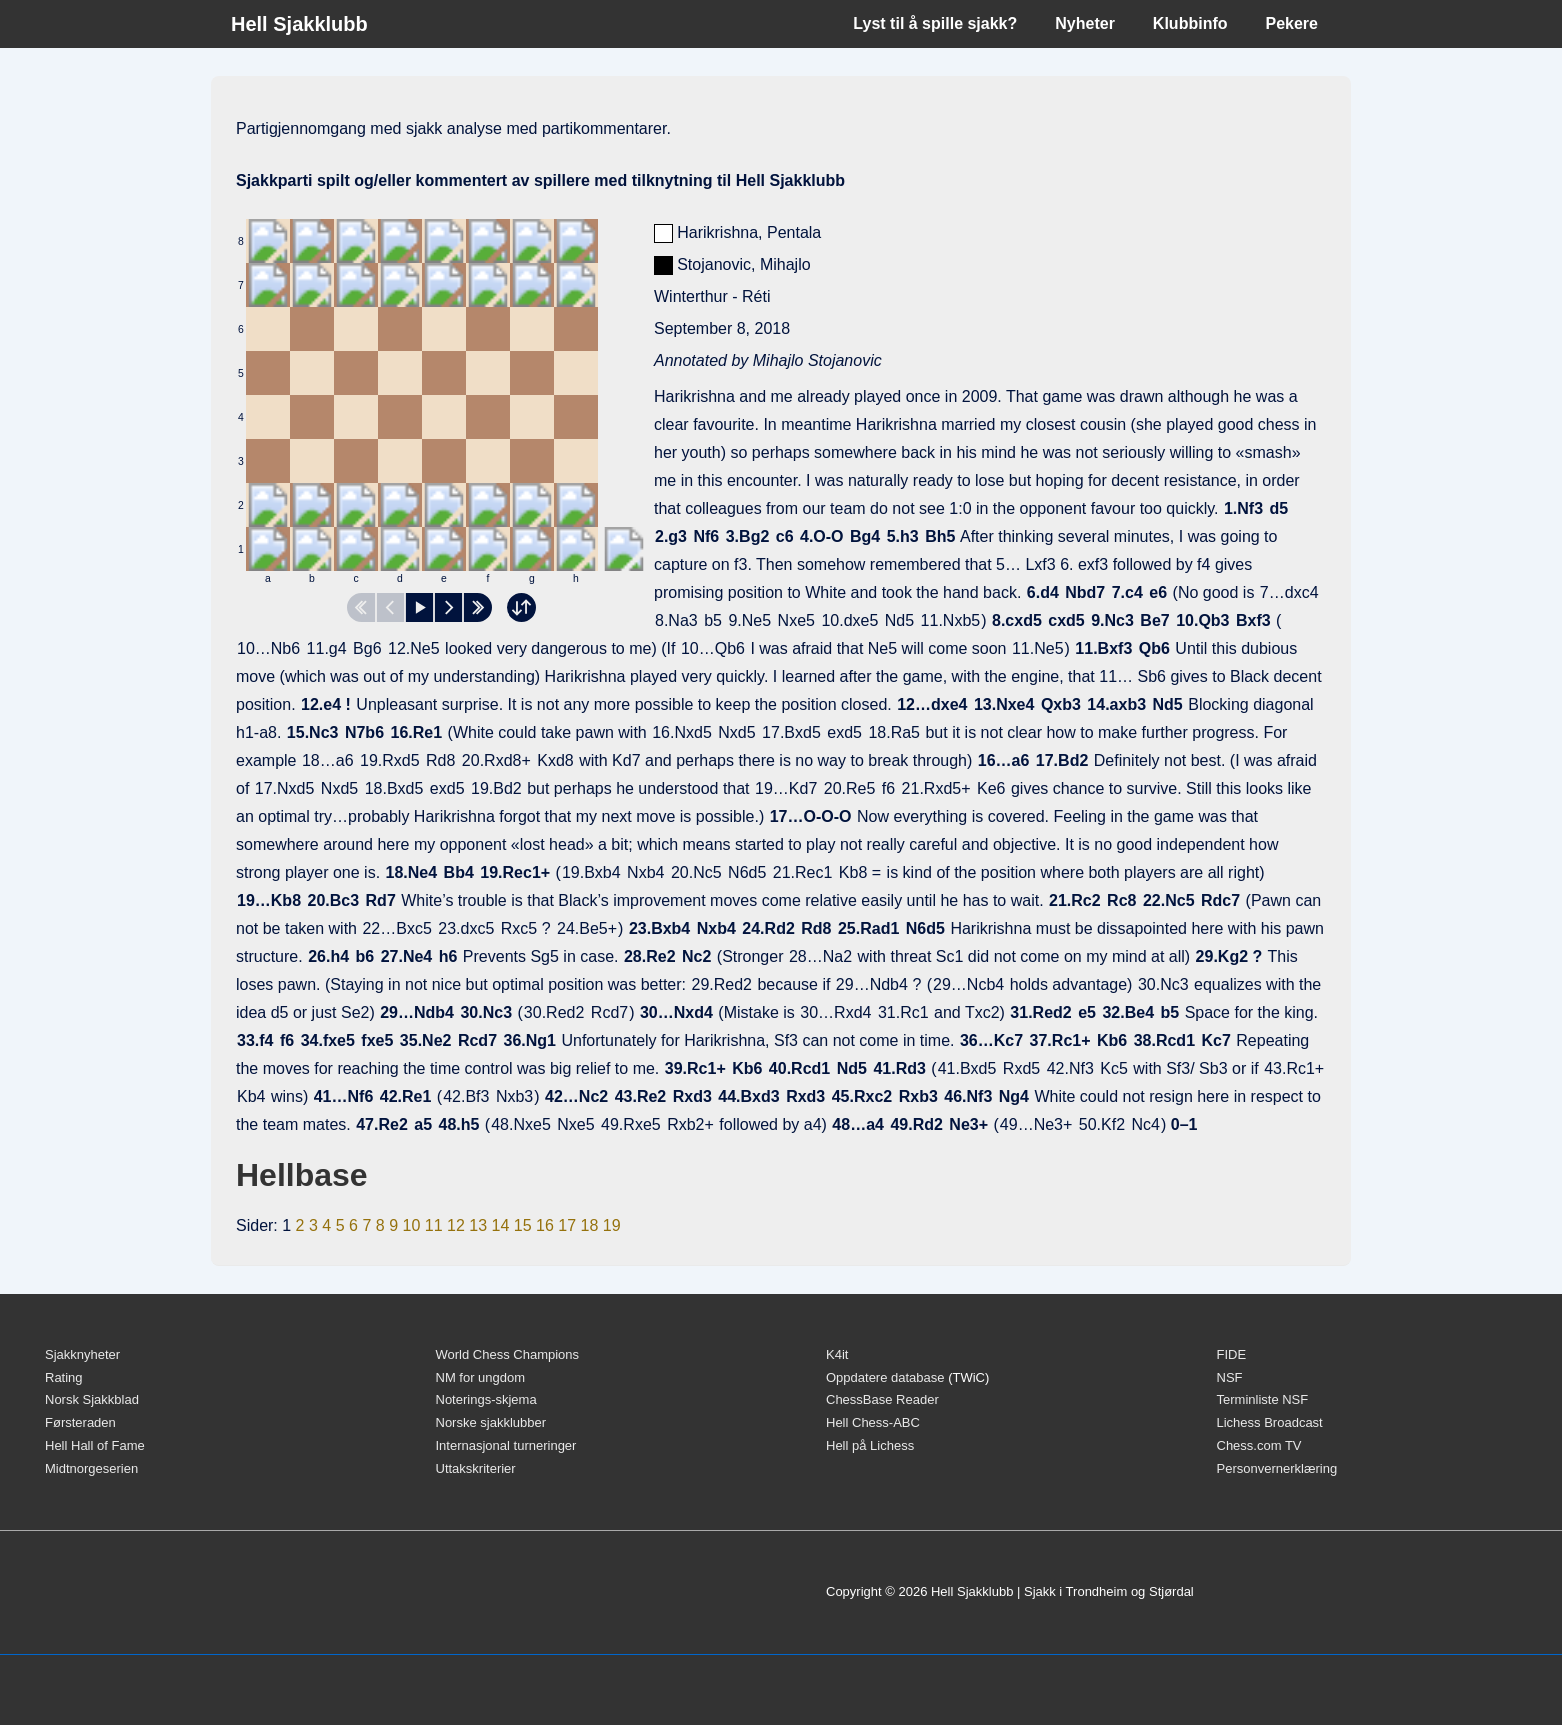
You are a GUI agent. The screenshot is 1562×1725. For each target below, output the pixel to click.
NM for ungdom (481, 1377)
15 (523, 1225)
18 (589, 1225)
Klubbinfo (1190, 23)
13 (478, 1225)
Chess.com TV (1259, 1445)
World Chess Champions (508, 1354)
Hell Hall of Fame (95, 1445)
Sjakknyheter (82, 1354)
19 (612, 1225)
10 (411, 1225)
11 (434, 1225)
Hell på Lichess (870, 1445)
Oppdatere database (885, 1377)
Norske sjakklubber (491, 1422)
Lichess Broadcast (1270, 1422)
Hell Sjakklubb (299, 24)
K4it (837, 1354)
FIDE (1232, 1354)
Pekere (1292, 23)
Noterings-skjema (486, 1399)
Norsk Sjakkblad (92, 1399)
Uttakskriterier (476, 1468)
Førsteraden (80, 1422)
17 (567, 1225)
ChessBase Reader (882, 1399)
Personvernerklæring (1277, 1468)
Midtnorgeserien (91, 1468)
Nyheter (1085, 23)
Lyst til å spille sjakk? (935, 23)
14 (500, 1225)
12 (456, 1225)
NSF (1230, 1377)
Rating (64, 1377)
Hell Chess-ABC (873, 1422)
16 (545, 1225)
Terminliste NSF (1263, 1399)
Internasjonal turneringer (506, 1445)
